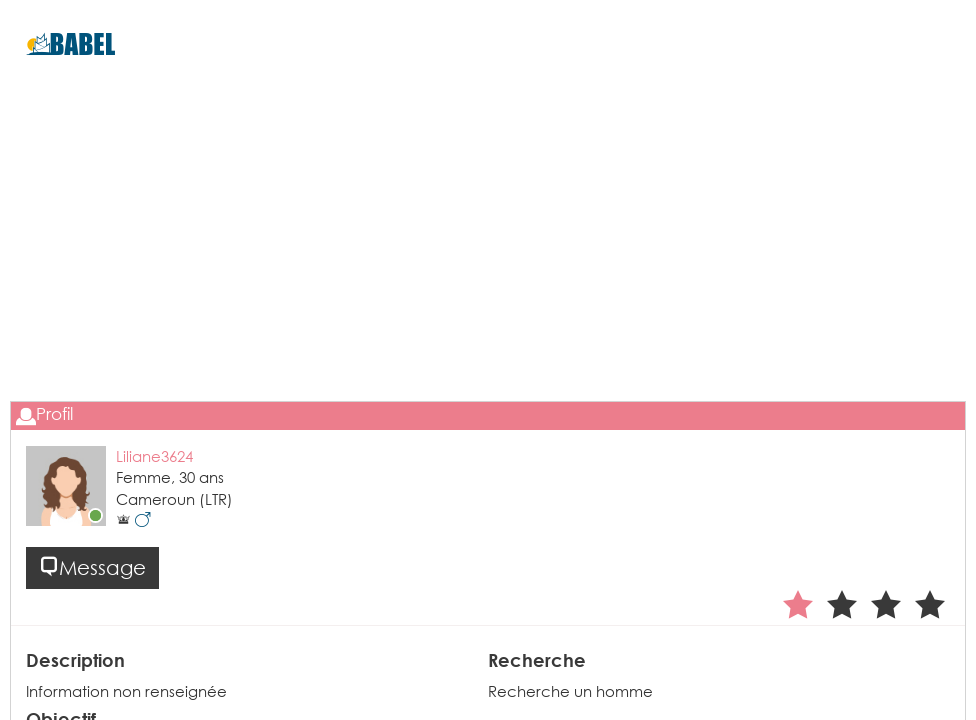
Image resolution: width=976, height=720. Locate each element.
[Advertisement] (488, 271)
